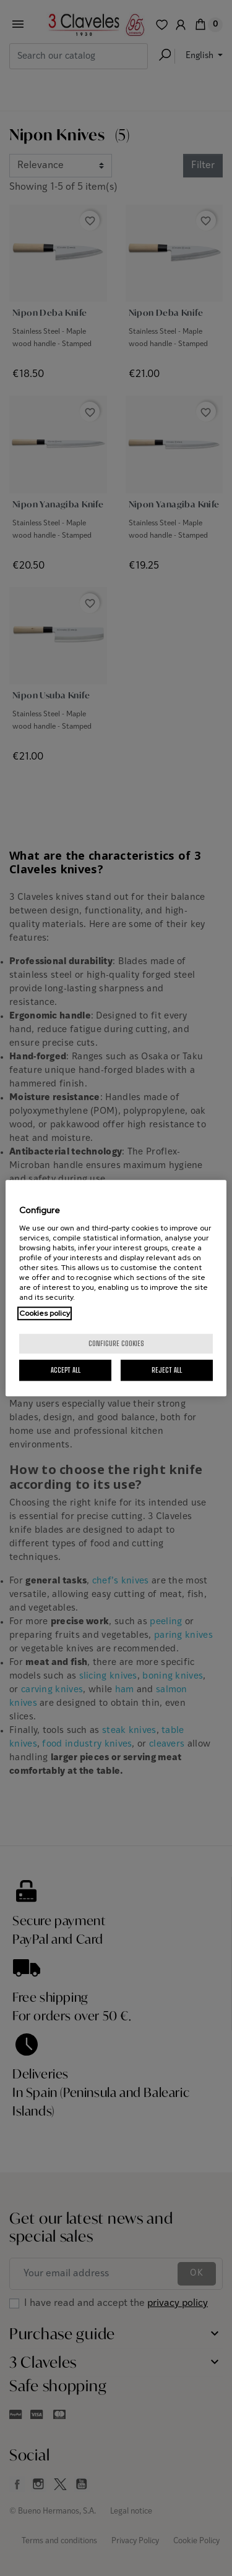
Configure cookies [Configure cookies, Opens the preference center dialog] (116, 1343)
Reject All (167, 1370)
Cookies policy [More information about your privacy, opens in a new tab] (44, 1313)
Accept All (65, 1370)
